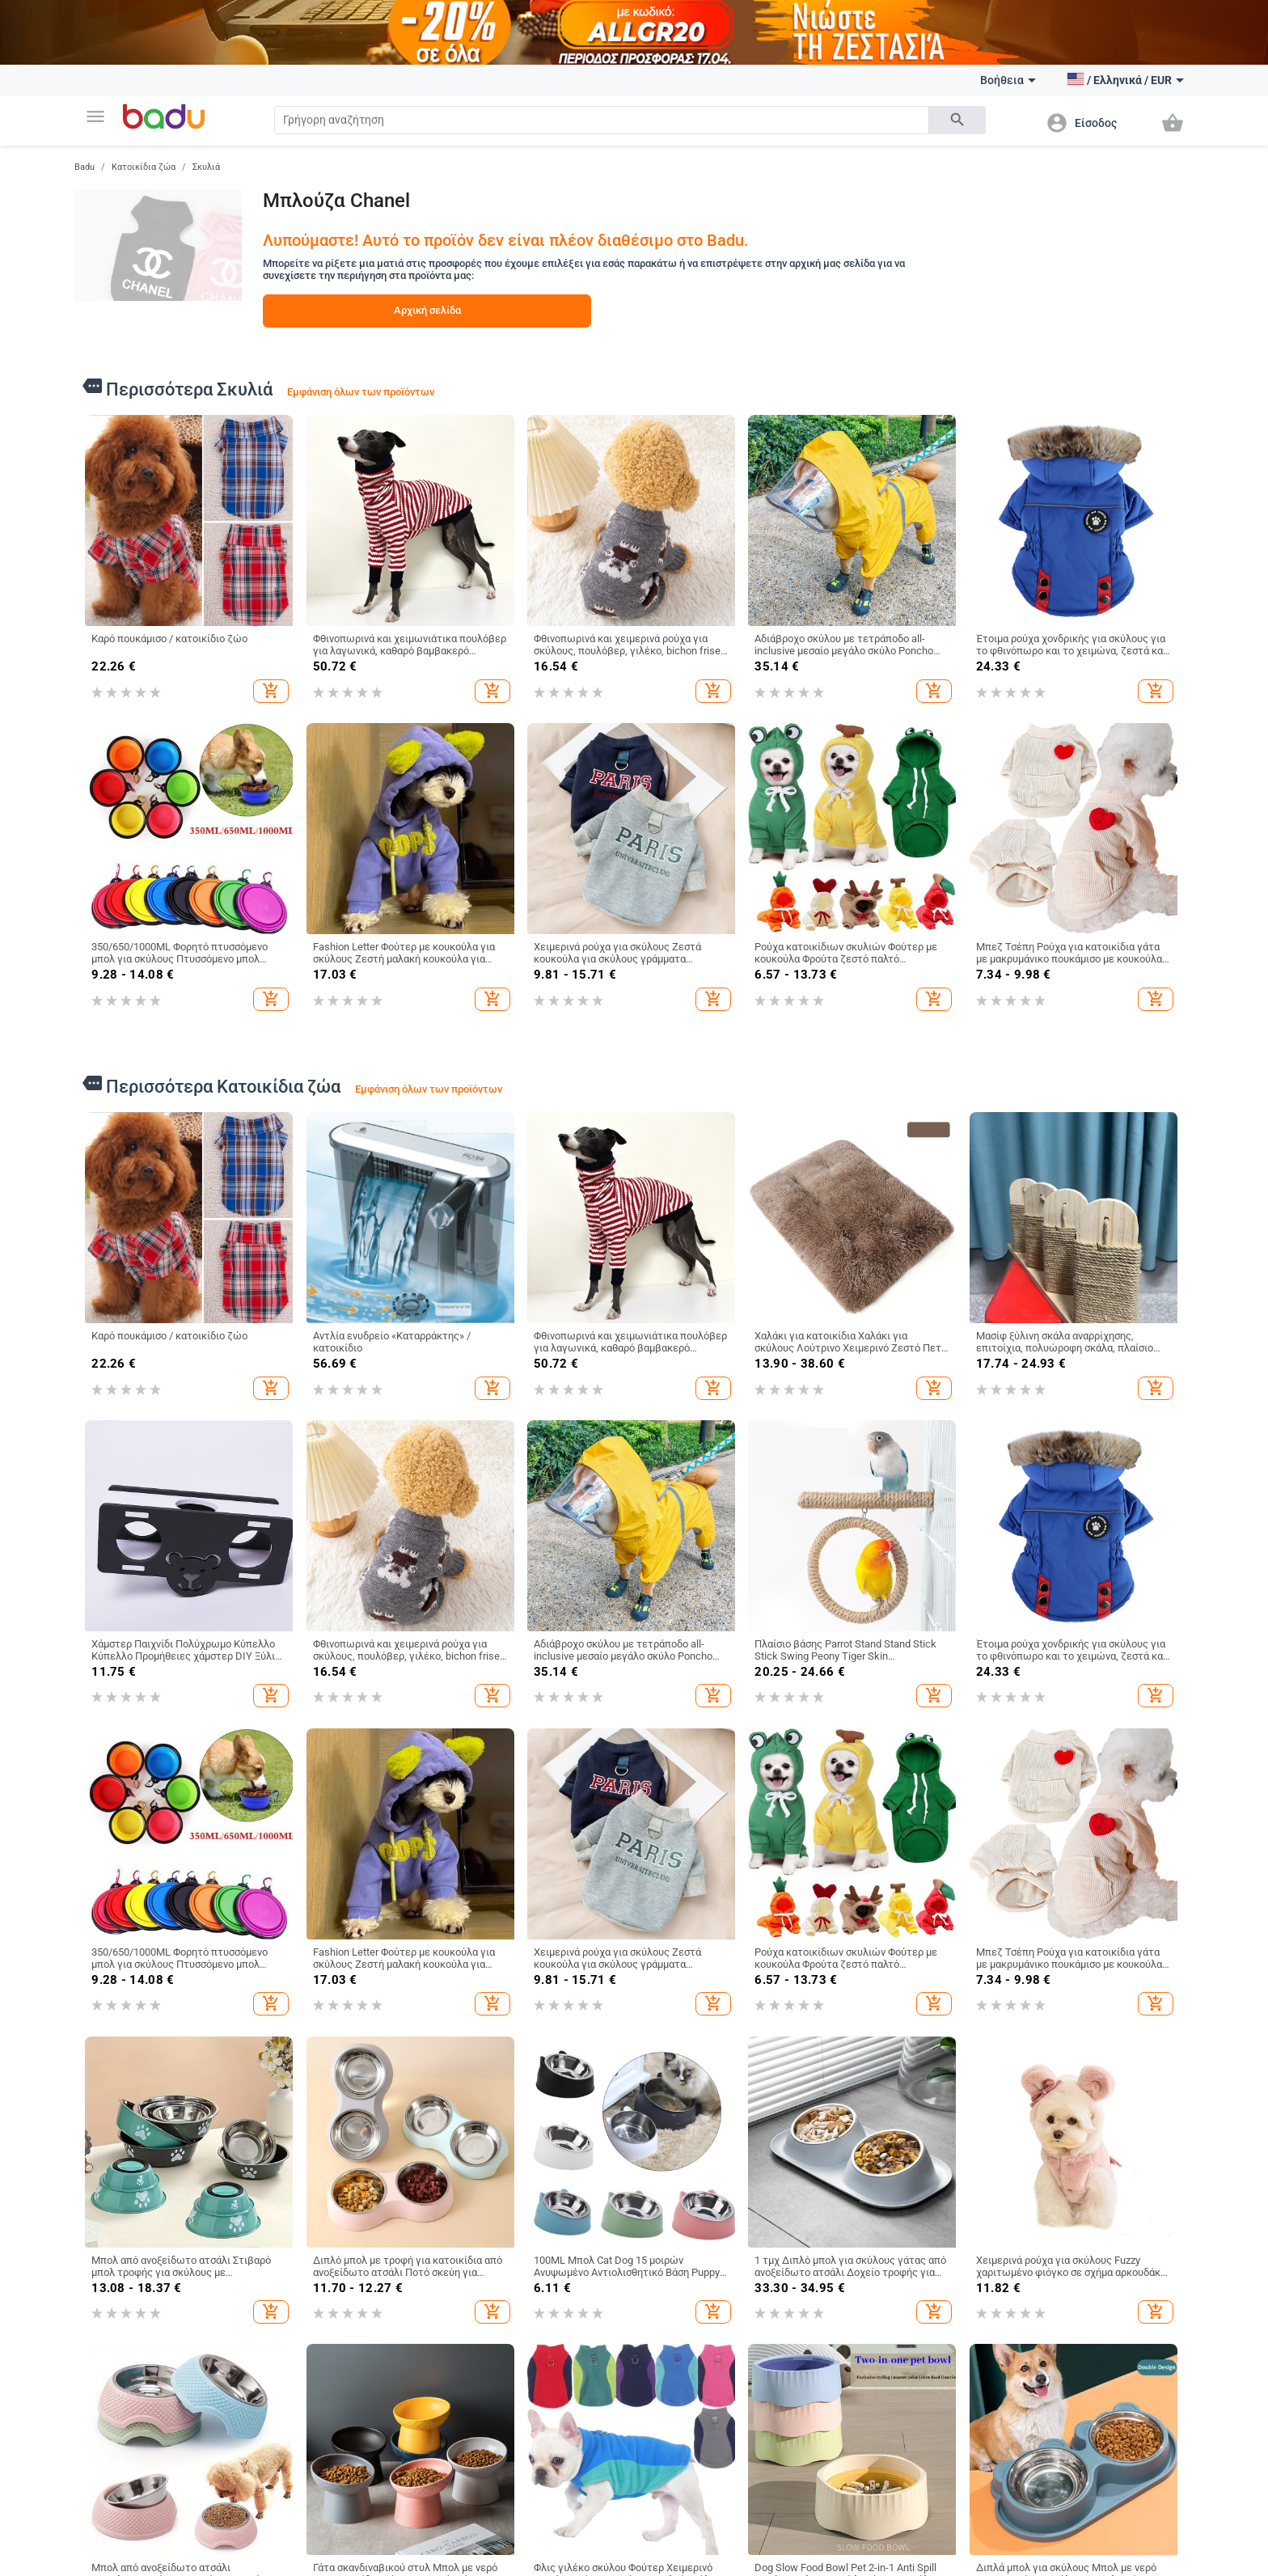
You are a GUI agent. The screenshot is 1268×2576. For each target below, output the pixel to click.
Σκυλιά (206, 167)
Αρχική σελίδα (427, 310)
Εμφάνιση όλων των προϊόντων (360, 392)
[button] (95, 116)
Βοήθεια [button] (1008, 80)
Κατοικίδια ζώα (143, 167)
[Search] (601, 120)
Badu (84, 167)
